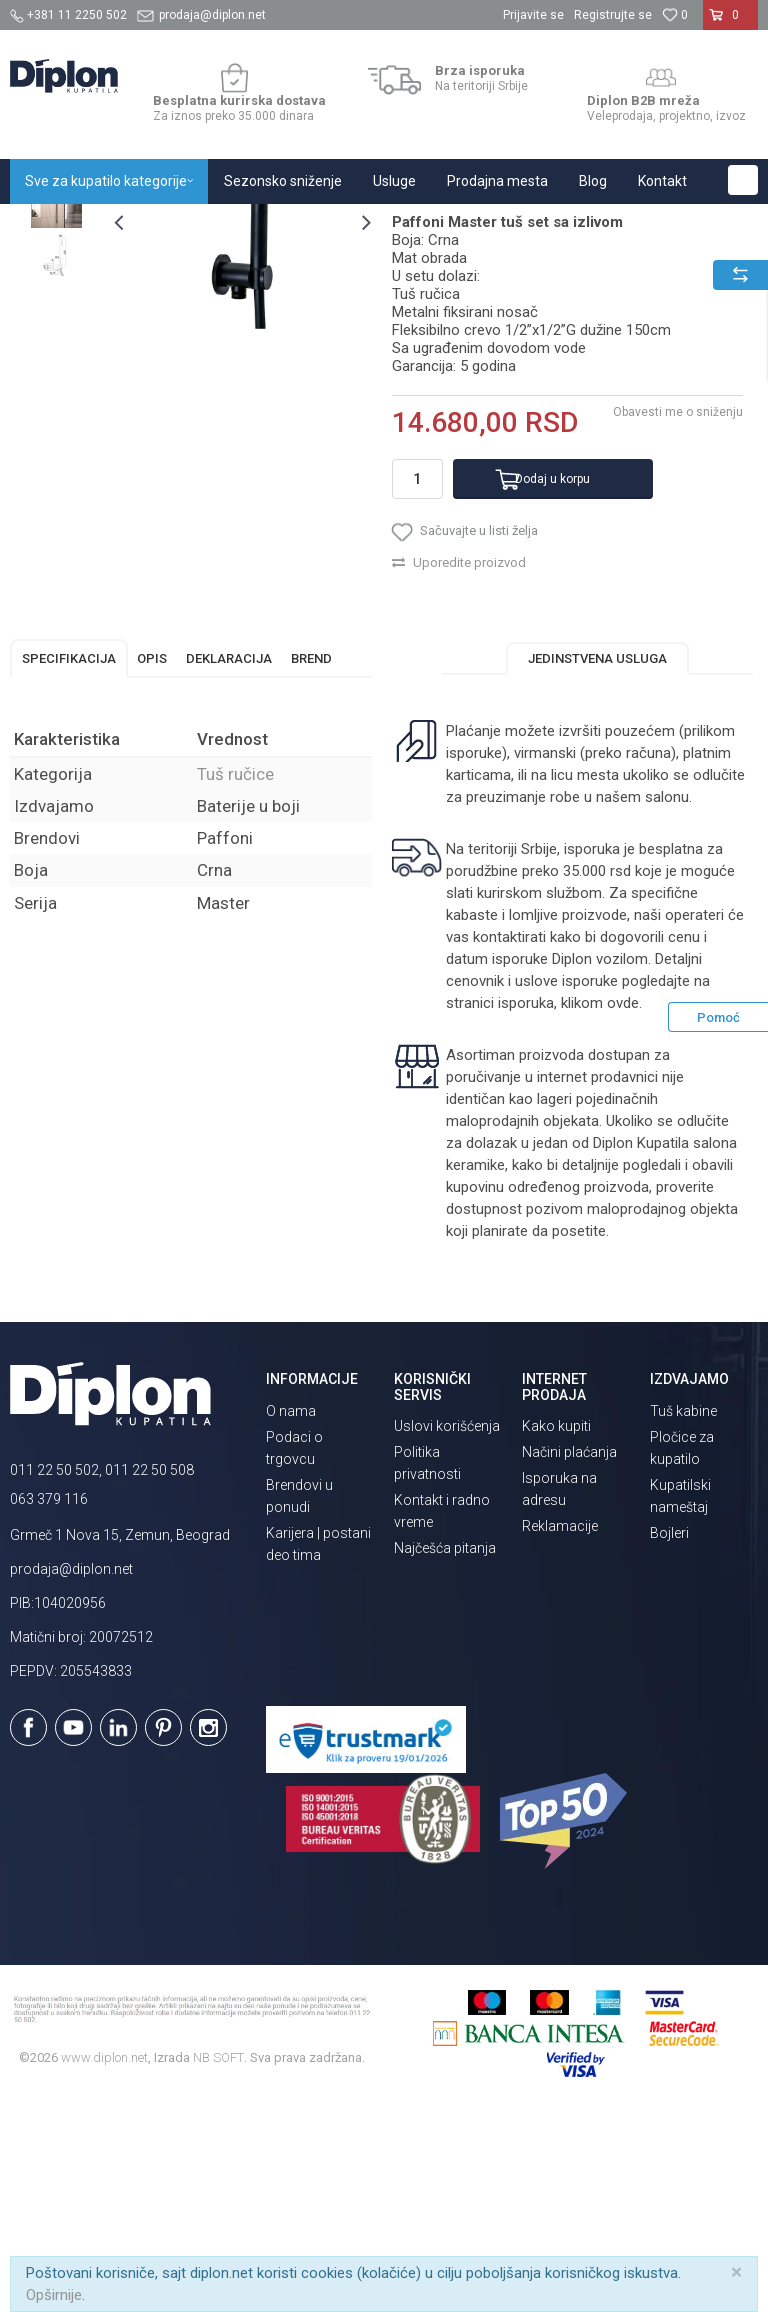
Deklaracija (229, 862)
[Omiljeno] (675, 15)
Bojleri (669, 1737)
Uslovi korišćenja (447, 1630)
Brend (311, 862)
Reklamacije (560, 1730)
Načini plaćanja (569, 1656)
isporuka (526, 1207)
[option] (56, 353)
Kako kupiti (556, 1630)
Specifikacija (69, 862)
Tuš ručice (363, 225)
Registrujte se (613, 15)
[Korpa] (730, 23)
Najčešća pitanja (445, 1752)
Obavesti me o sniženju (678, 616)
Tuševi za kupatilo (267, 225)
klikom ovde (600, 1207)
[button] (743, 180)
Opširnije (54, 2295)
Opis (152, 862)
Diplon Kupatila (54, 225)
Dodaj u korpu (552, 683)
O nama (291, 1615)
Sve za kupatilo (157, 225)
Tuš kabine (683, 1615)
